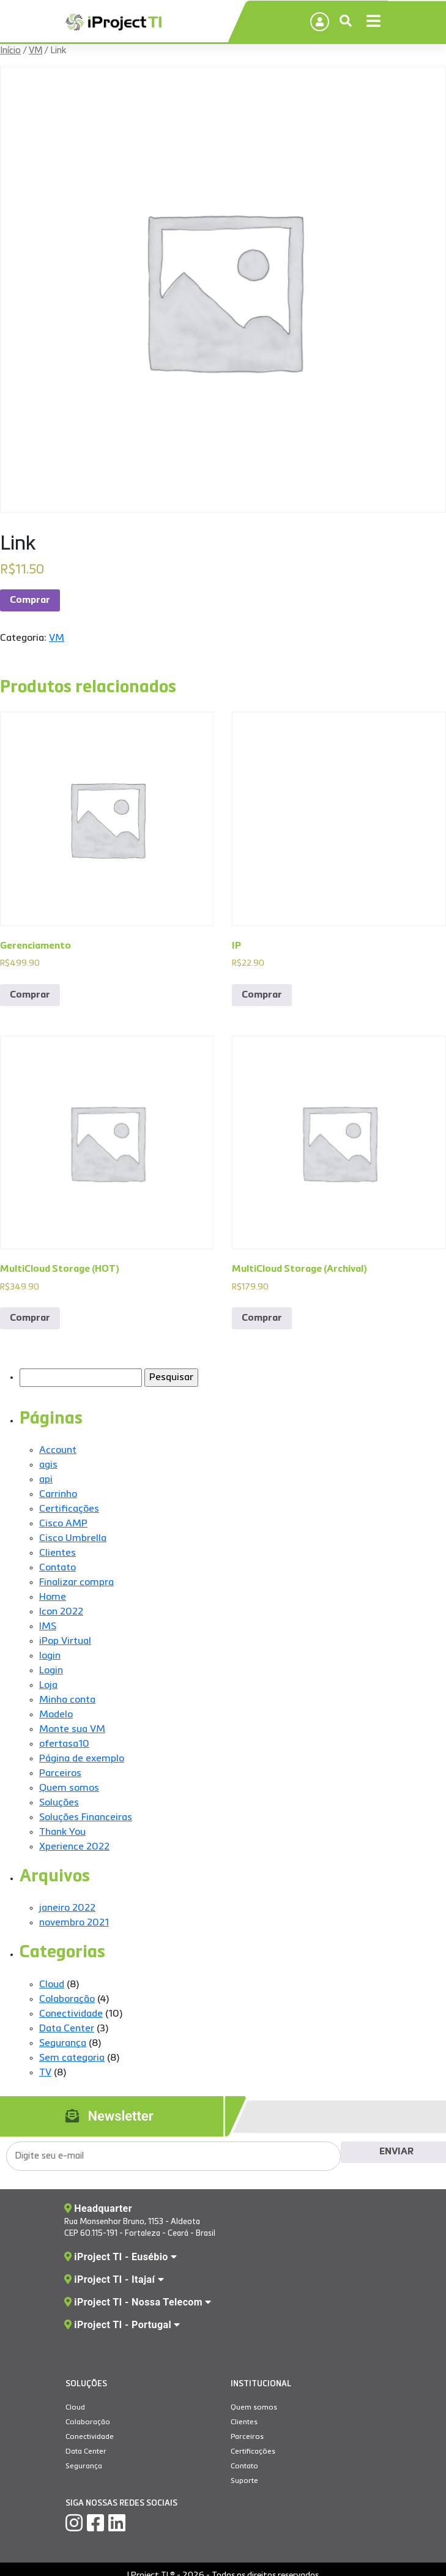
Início (10, 51)
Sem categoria (72, 2058)
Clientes (57, 1553)
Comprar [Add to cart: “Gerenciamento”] (30, 995)
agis (48, 1465)
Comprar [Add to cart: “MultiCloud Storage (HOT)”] (30, 1318)
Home (52, 1597)
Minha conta (67, 1700)
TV (45, 2073)
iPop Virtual (65, 1641)
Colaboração (67, 1999)
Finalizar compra (76, 1583)
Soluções (59, 1803)
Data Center (66, 2029)
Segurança (62, 2043)
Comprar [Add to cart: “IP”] (262, 995)
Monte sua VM (72, 1729)
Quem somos (69, 1788)
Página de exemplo (81, 1759)
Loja (48, 1685)
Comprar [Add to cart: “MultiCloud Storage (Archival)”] (262, 1318)
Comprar (30, 600)
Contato (57, 1568)
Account (57, 1450)
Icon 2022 (61, 1612)
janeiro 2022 (67, 1908)
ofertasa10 (64, 1744)
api (46, 1480)
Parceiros (60, 1774)
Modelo (56, 1715)
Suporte (244, 2481)
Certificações (69, 1509)
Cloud (51, 1985)
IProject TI (113, 22)
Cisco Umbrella (72, 1539)
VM (35, 51)
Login (51, 1671)
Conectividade (71, 2014)
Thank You (62, 1832)
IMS (47, 1627)
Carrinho (58, 1494)
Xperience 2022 (74, 1847)
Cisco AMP (63, 1524)
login (50, 1656)
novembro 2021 (74, 1923)
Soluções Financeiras (85, 1818)
